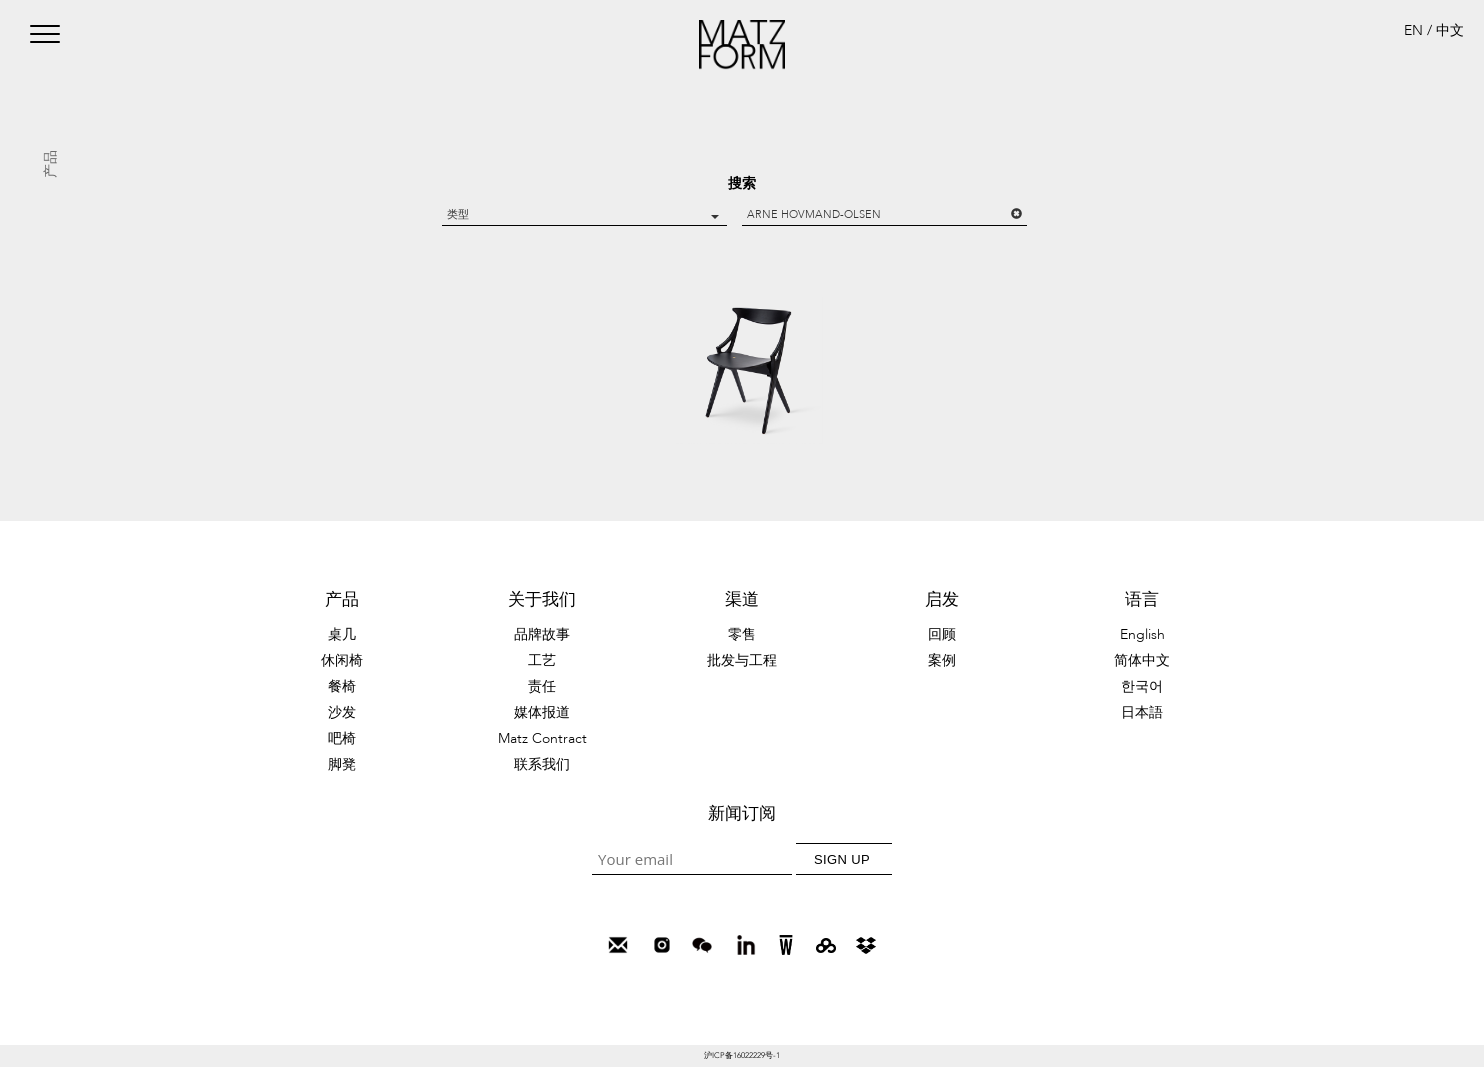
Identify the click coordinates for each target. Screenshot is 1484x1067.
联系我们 (542, 764)
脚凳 (342, 764)
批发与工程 (742, 660)
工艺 (542, 660)
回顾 (942, 634)
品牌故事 (542, 634)
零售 (742, 634)
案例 (942, 660)
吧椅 (342, 738)
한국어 (1142, 686)
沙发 (342, 712)
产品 (342, 599)
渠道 (742, 599)
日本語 (1142, 712)
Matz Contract (542, 738)
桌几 (342, 634)
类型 (583, 214)
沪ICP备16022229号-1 (742, 1055)
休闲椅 (342, 660)
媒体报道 (542, 712)
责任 (542, 686)
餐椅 (342, 686)
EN (1413, 30)
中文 (1450, 30)
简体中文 (1142, 660)
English (1142, 634)
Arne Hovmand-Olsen (884, 214)
